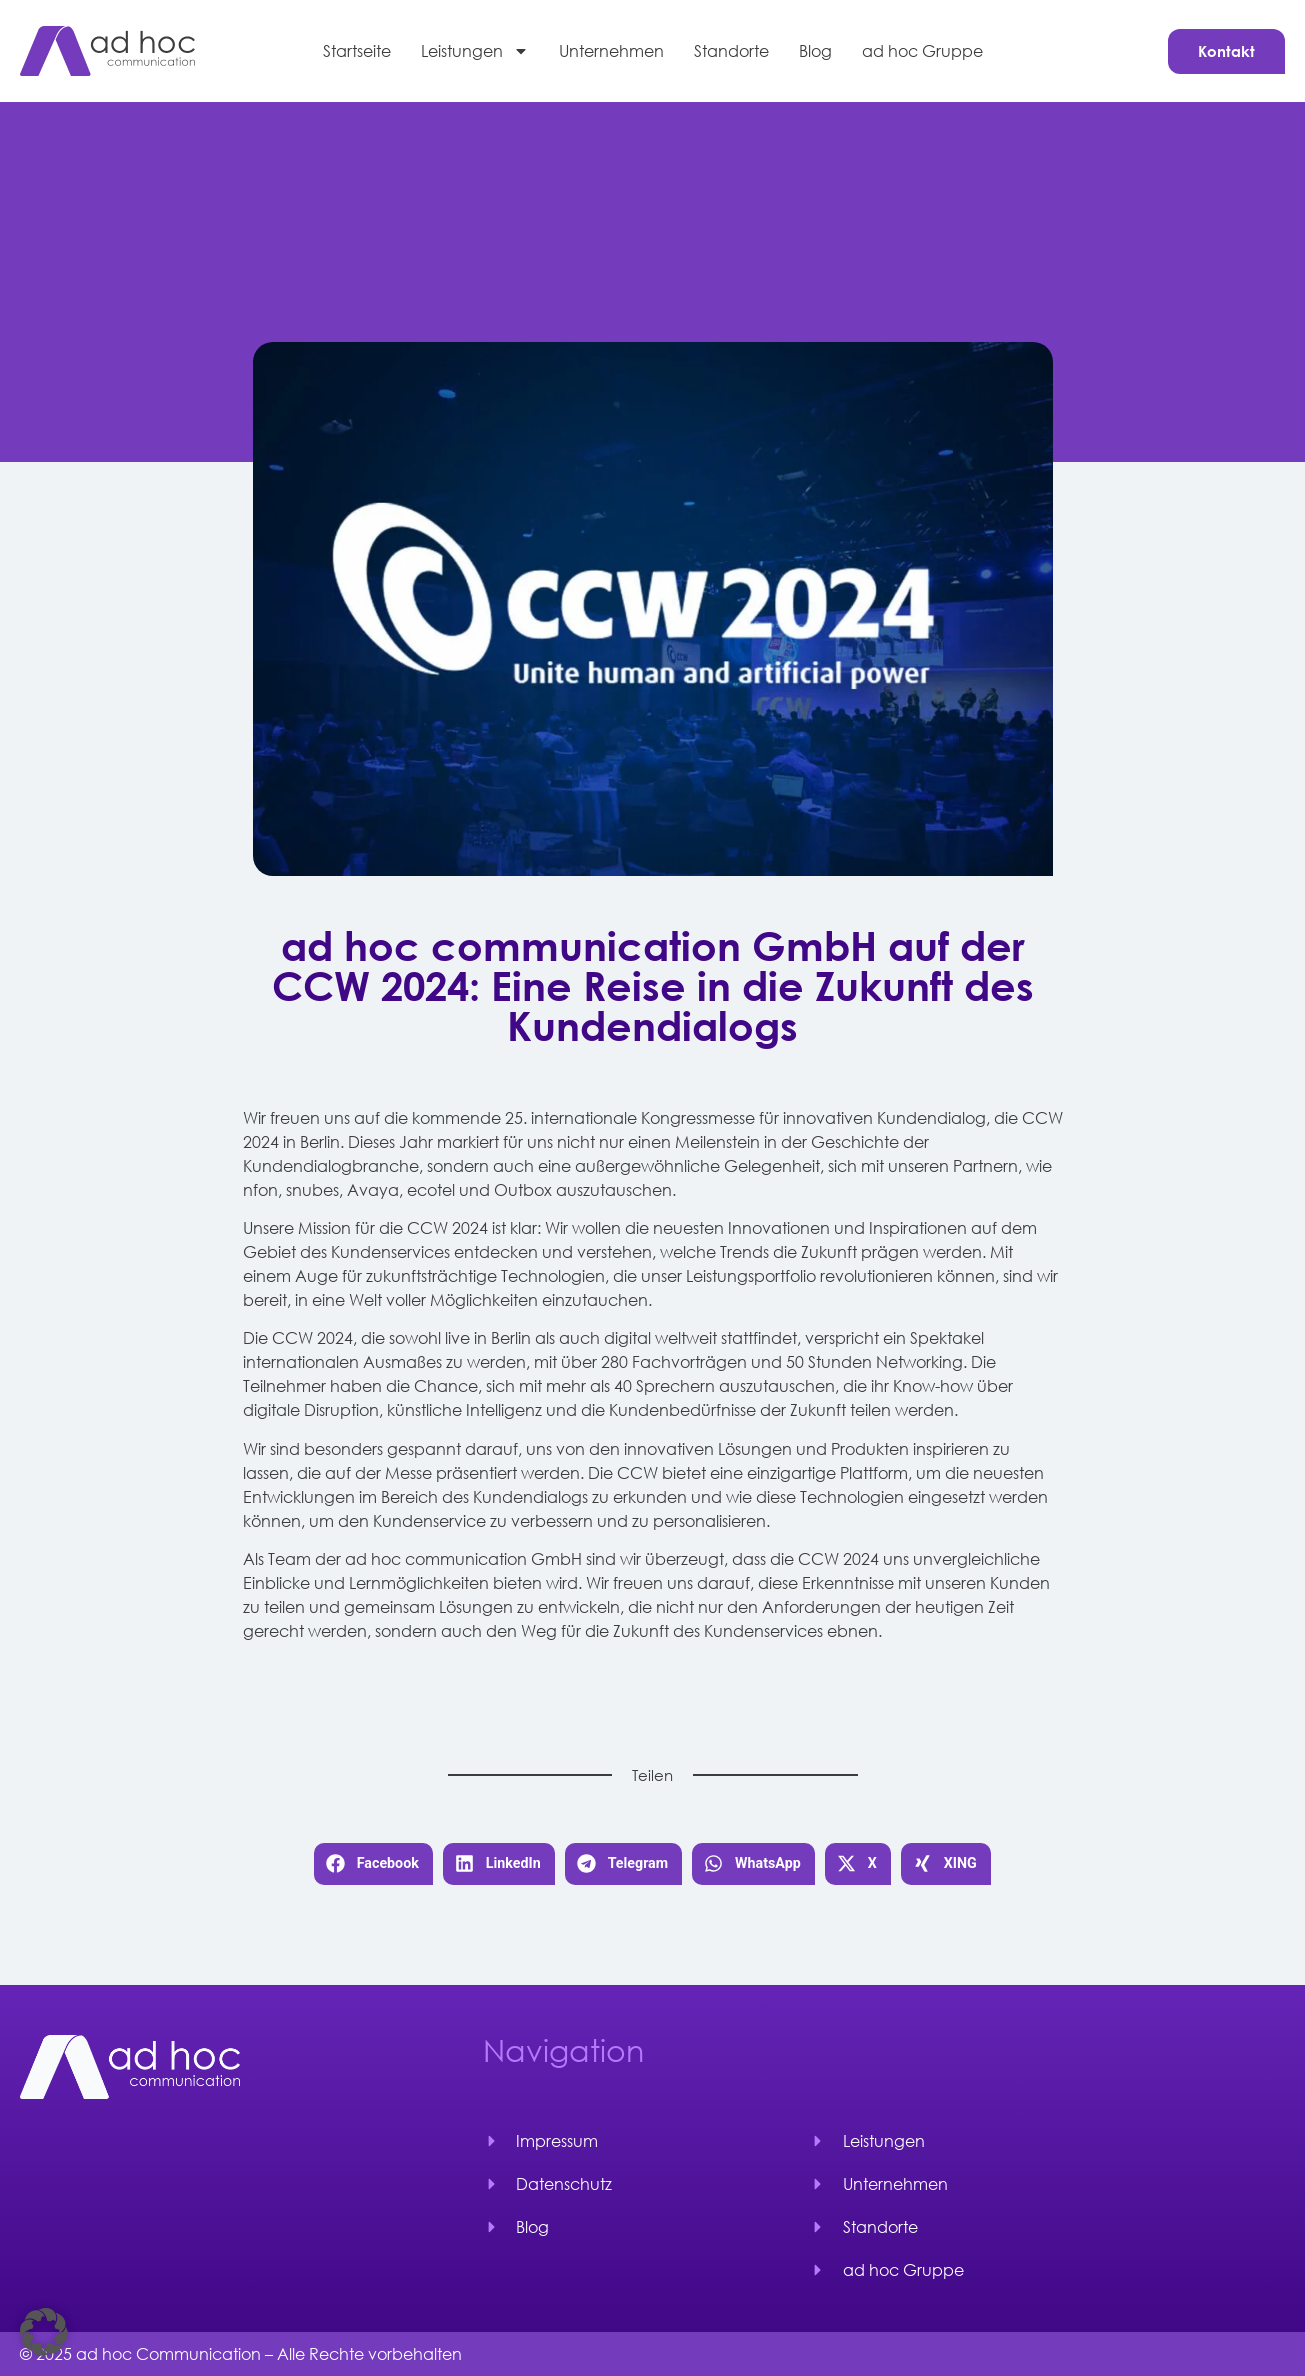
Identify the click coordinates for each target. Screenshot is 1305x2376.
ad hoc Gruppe (922, 50)
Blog (815, 50)
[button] (373, 1864)
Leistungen (475, 51)
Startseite (357, 50)
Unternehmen (611, 50)
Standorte (731, 50)
